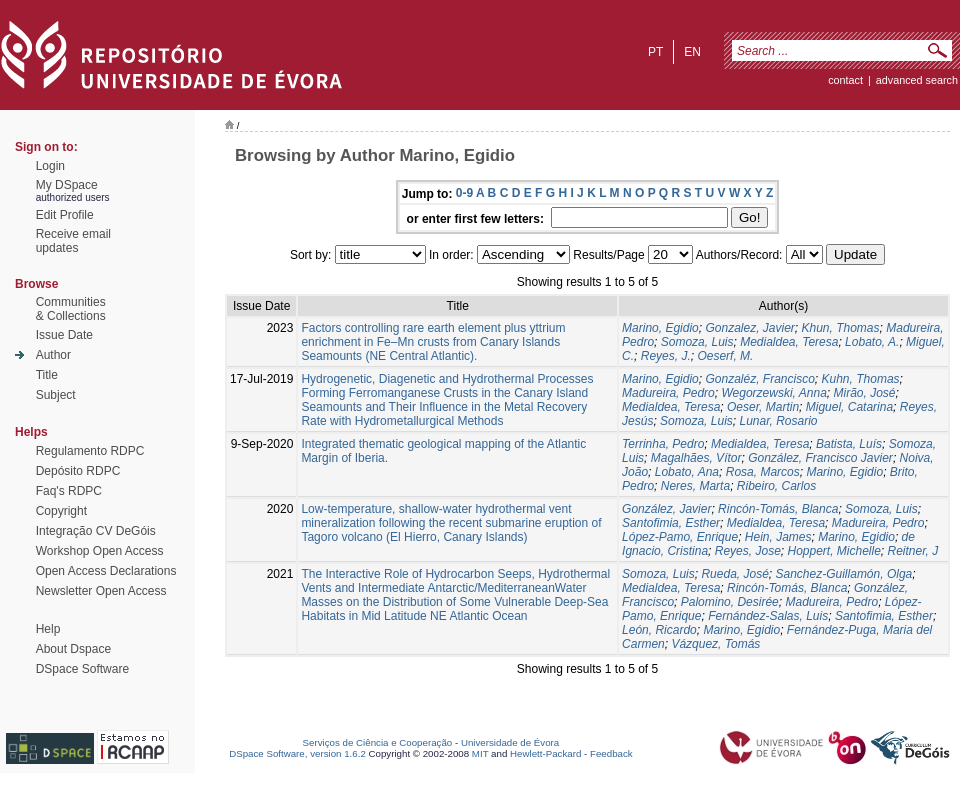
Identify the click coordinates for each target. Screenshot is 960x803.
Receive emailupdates (73, 241)
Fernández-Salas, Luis (768, 616)
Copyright (61, 511)
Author (53, 355)
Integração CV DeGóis (96, 531)
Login (50, 166)
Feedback (611, 753)
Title (47, 375)
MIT (480, 753)
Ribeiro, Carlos (776, 486)
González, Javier (666, 509)
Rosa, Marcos (763, 472)
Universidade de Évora (510, 742)
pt (655, 52)
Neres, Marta (695, 486)
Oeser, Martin (763, 407)
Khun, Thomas (841, 328)
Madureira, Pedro (668, 393)
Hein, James (778, 537)
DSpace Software (82, 669)
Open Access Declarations (106, 571)
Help (48, 629)
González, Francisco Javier (820, 458)
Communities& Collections (71, 309)
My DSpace (67, 185)
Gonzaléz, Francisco (759, 379)
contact (845, 80)
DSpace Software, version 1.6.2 (297, 753)
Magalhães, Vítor (696, 458)
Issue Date (64, 335)
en (692, 52)
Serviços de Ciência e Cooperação (378, 742)
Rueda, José (734, 574)
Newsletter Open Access (101, 591)
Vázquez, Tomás (715, 644)
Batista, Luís (849, 444)
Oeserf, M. (725, 356)
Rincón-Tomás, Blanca (778, 509)
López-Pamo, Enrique (680, 537)
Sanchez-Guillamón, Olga (844, 574)
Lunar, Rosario (778, 421)
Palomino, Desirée (730, 602)
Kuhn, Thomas (861, 379)
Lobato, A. (872, 342)
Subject (56, 395)
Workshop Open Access (100, 551)
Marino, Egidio (660, 328)
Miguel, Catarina (849, 407)
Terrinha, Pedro (663, 444)
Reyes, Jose (748, 551)
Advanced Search (917, 80)
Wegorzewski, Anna (773, 393)
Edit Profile (65, 215)
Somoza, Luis (697, 342)
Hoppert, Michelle (833, 551)
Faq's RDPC (69, 491)
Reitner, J (913, 551)
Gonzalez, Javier (749, 328)
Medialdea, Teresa (789, 342)
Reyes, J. (666, 356)
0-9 (464, 193)
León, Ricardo (659, 630)
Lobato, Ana (687, 472)
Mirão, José (865, 393)
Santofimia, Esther (671, 523)
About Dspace (73, 649)
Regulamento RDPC (90, 451)
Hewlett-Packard (545, 753)
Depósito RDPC (78, 471)
